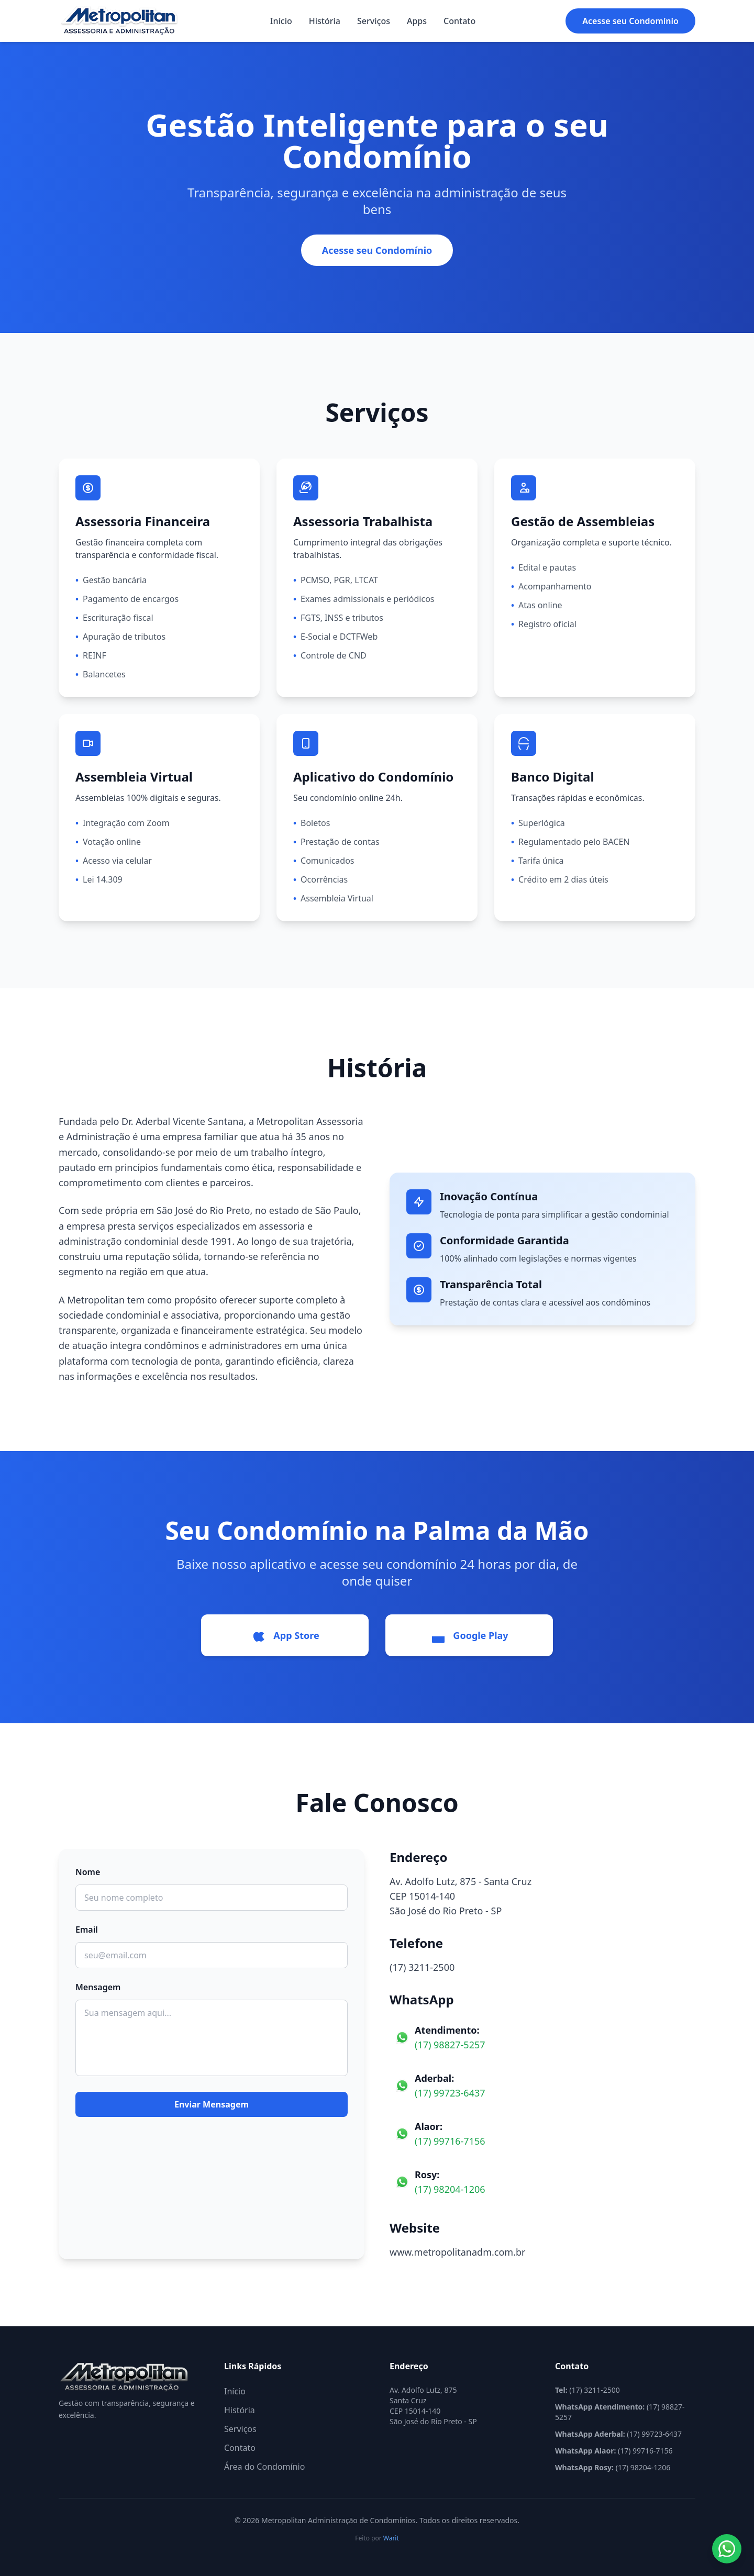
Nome (87, 1872)
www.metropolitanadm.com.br (457, 2252)
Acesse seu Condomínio (630, 21)
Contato (459, 21)
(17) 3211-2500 (422, 1967)
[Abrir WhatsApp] (726, 2548)
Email (86, 1929)
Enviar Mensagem (211, 2104)
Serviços (373, 21)
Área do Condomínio (264, 2466)
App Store (284, 1635)
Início (281, 21)
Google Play (469, 1635)
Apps (417, 21)
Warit (391, 2538)
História (324, 21)
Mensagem (97, 1987)
